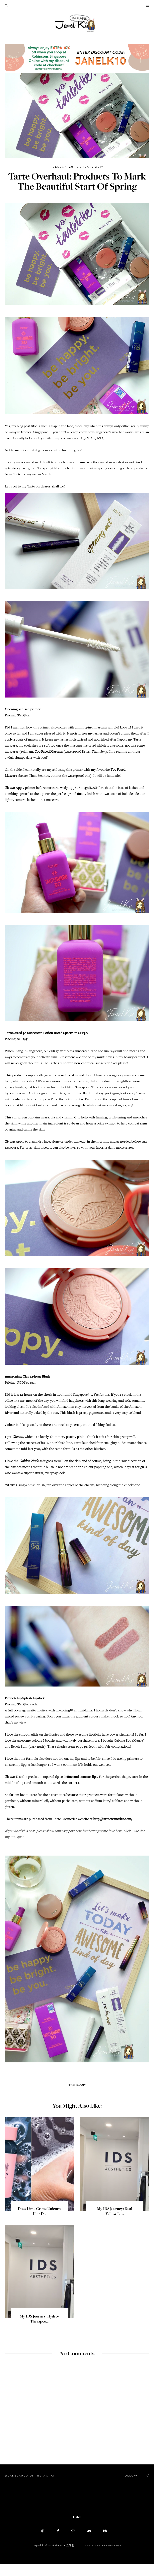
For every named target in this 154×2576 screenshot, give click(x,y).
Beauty (81, 2096)
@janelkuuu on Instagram (30, 2487)
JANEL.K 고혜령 (64, 2557)
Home (77, 2529)
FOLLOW (136, 2487)
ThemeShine (111, 2557)
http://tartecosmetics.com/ (112, 1819)
